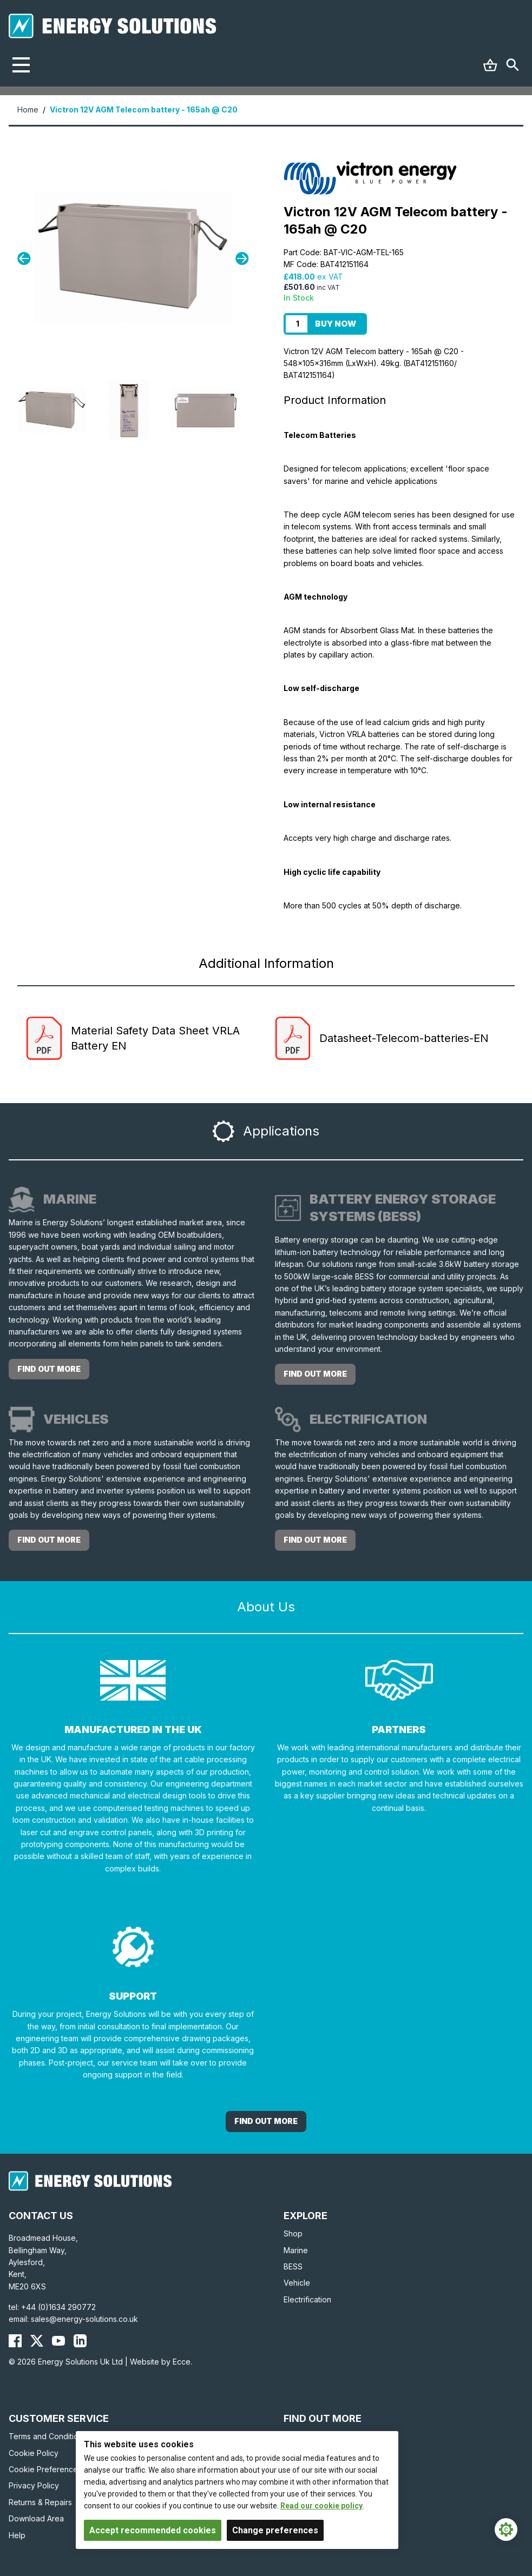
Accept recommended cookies (152, 2530)
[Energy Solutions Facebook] (15, 2340)
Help (17, 2535)
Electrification (307, 2299)
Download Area (36, 2518)
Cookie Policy (33, 2453)
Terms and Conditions (48, 2436)
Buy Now (335, 323)
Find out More (266, 2121)
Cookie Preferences (45, 2469)
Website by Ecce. (161, 2361)
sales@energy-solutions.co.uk (84, 2318)
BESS (293, 2266)
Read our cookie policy (321, 2505)
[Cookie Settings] (506, 2529)
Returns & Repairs (40, 2502)
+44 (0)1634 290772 (58, 2307)
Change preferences (275, 2530)
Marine (296, 2250)
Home (27, 109)
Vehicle (297, 2282)
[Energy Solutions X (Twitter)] (36, 2340)
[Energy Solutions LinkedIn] (80, 2340)
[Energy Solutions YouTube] (58, 2340)
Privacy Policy (34, 2485)
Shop (293, 2233)
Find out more (49, 1368)
